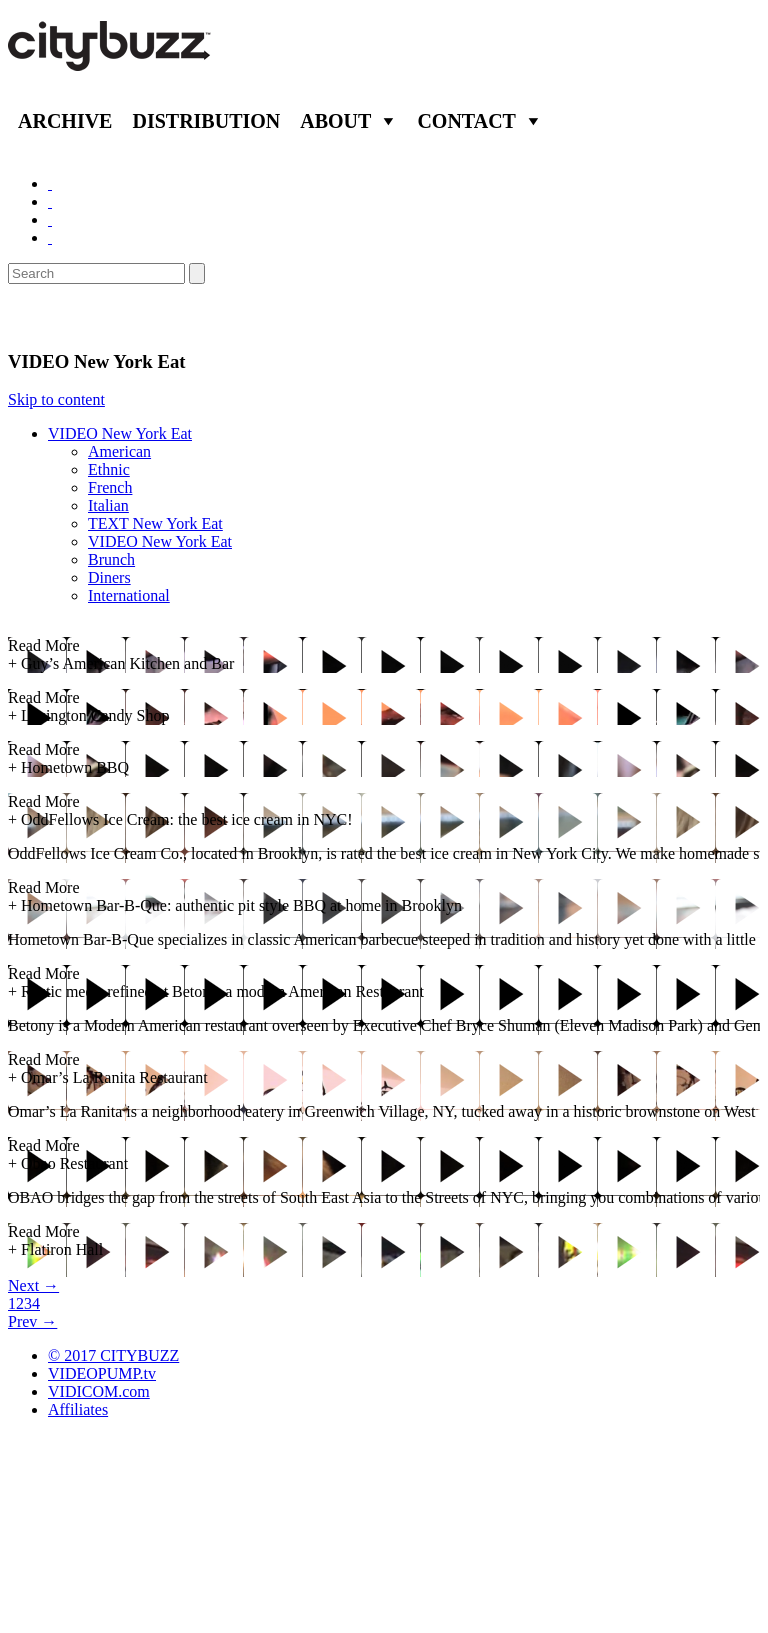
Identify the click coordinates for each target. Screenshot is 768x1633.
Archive (65, 121)
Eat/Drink (60, 317)
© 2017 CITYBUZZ (113, 1355)
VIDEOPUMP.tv (102, 1373)
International (129, 595)
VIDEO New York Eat (120, 433)
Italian (108, 505)
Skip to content (56, 399)
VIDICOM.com (99, 1391)
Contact (466, 121)
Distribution (206, 121)
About (335, 121)
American (119, 451)
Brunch (111, 559)
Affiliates (78, 1409)
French (110, 487)
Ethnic (109, 469)
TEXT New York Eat (155, 523)
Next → (33, 1285)
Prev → (32, 1321)
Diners (109, 577)
